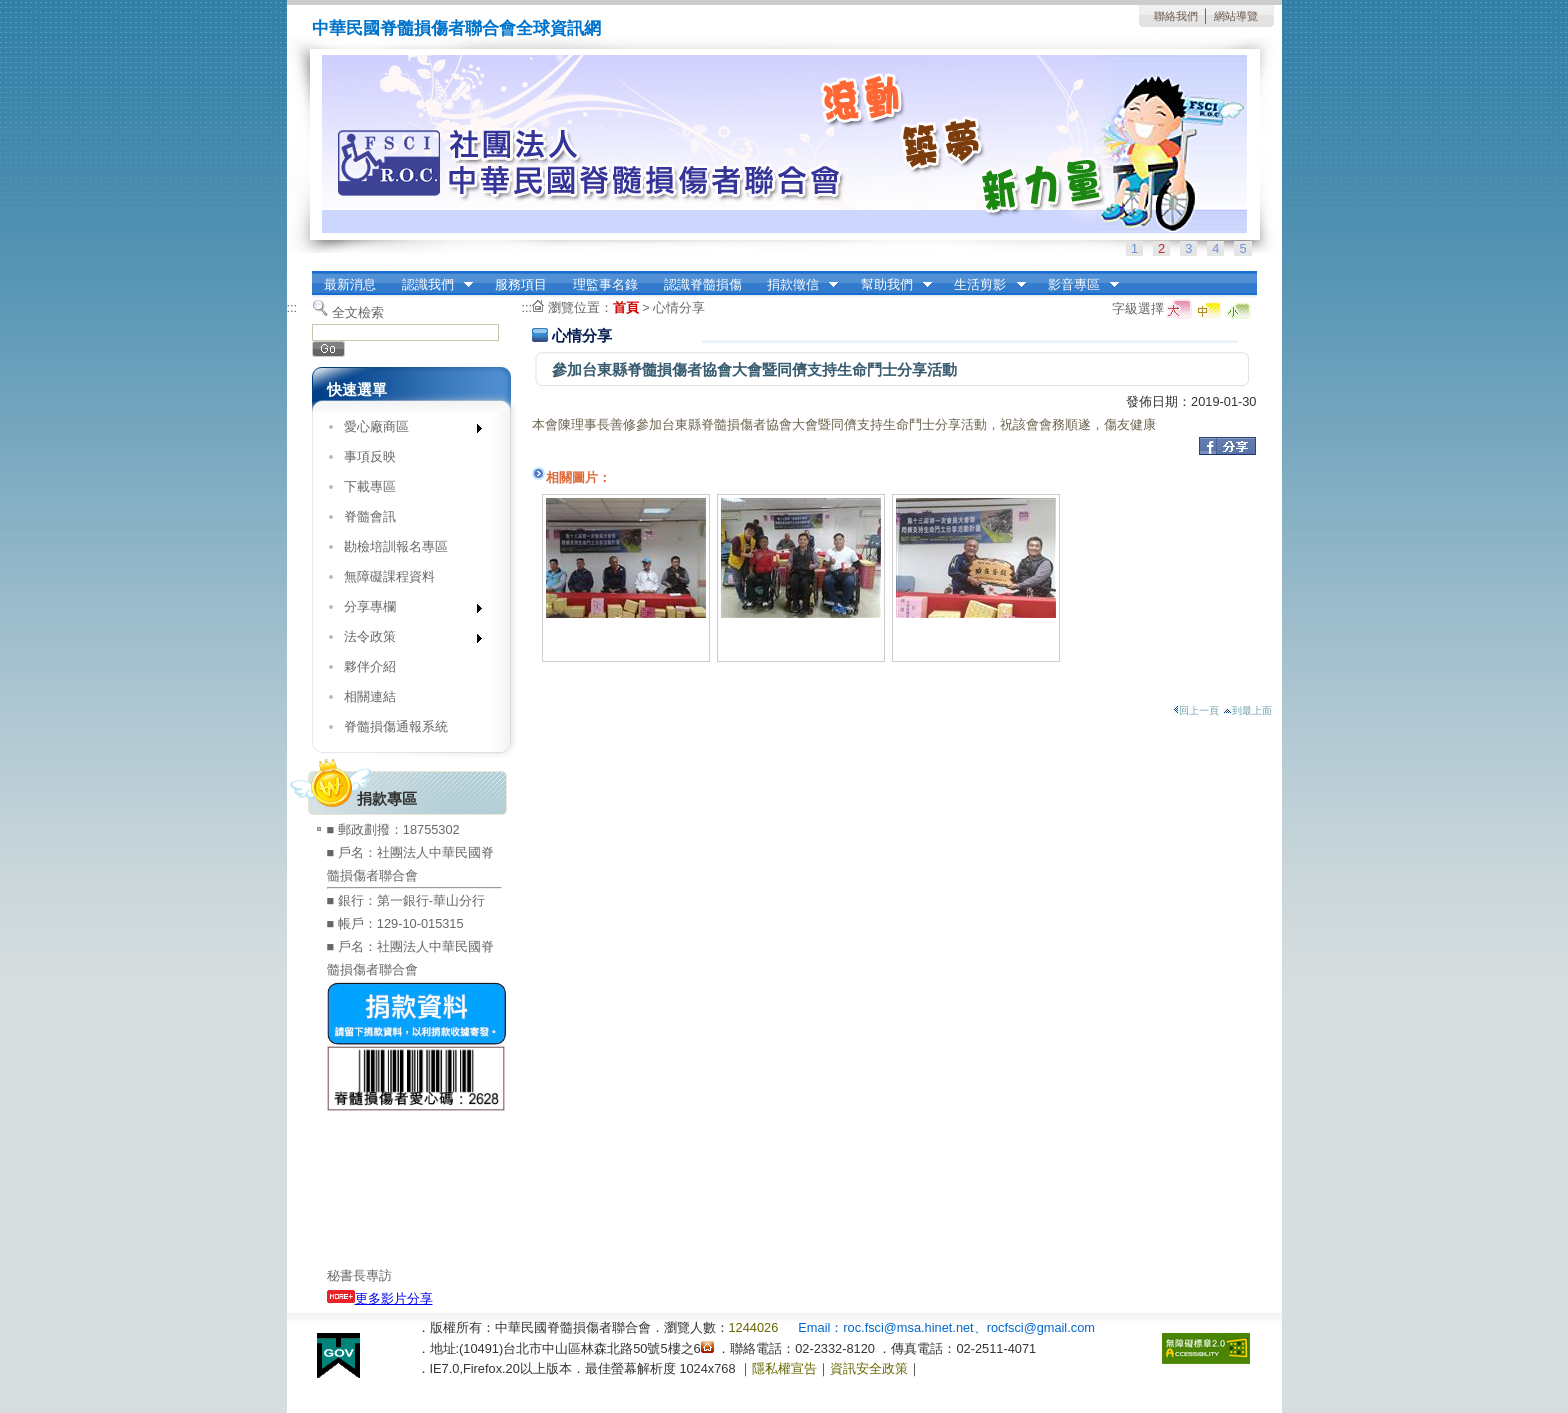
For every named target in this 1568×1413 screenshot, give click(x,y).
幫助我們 (890, 285)
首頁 (626, 307)
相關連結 (370, 696)
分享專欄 (406, 610)
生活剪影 (984, 285)
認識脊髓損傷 (703, 284)
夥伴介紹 (370, 666)
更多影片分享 (380, 1298)
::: (292, 307)
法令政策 (406, 640)
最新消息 (350, 284)
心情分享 (679, 307)
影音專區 (1077, 285)
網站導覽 (1236, 16)
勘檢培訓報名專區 (396, 546)
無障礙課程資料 (389, 576)
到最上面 (1247, 710)
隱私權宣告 (784, 1368)
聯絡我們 (1176, 16)
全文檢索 (358, 312)
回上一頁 (1196, 710)
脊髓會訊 (370, 516)
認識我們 (431, 285)
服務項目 (521, 284)
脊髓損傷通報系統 (396, 726)
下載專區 (370, 486)
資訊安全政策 (869, 1368)
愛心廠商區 (406, 430)
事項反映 (370, 456)
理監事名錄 (605, 284)
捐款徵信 (796, 285)
